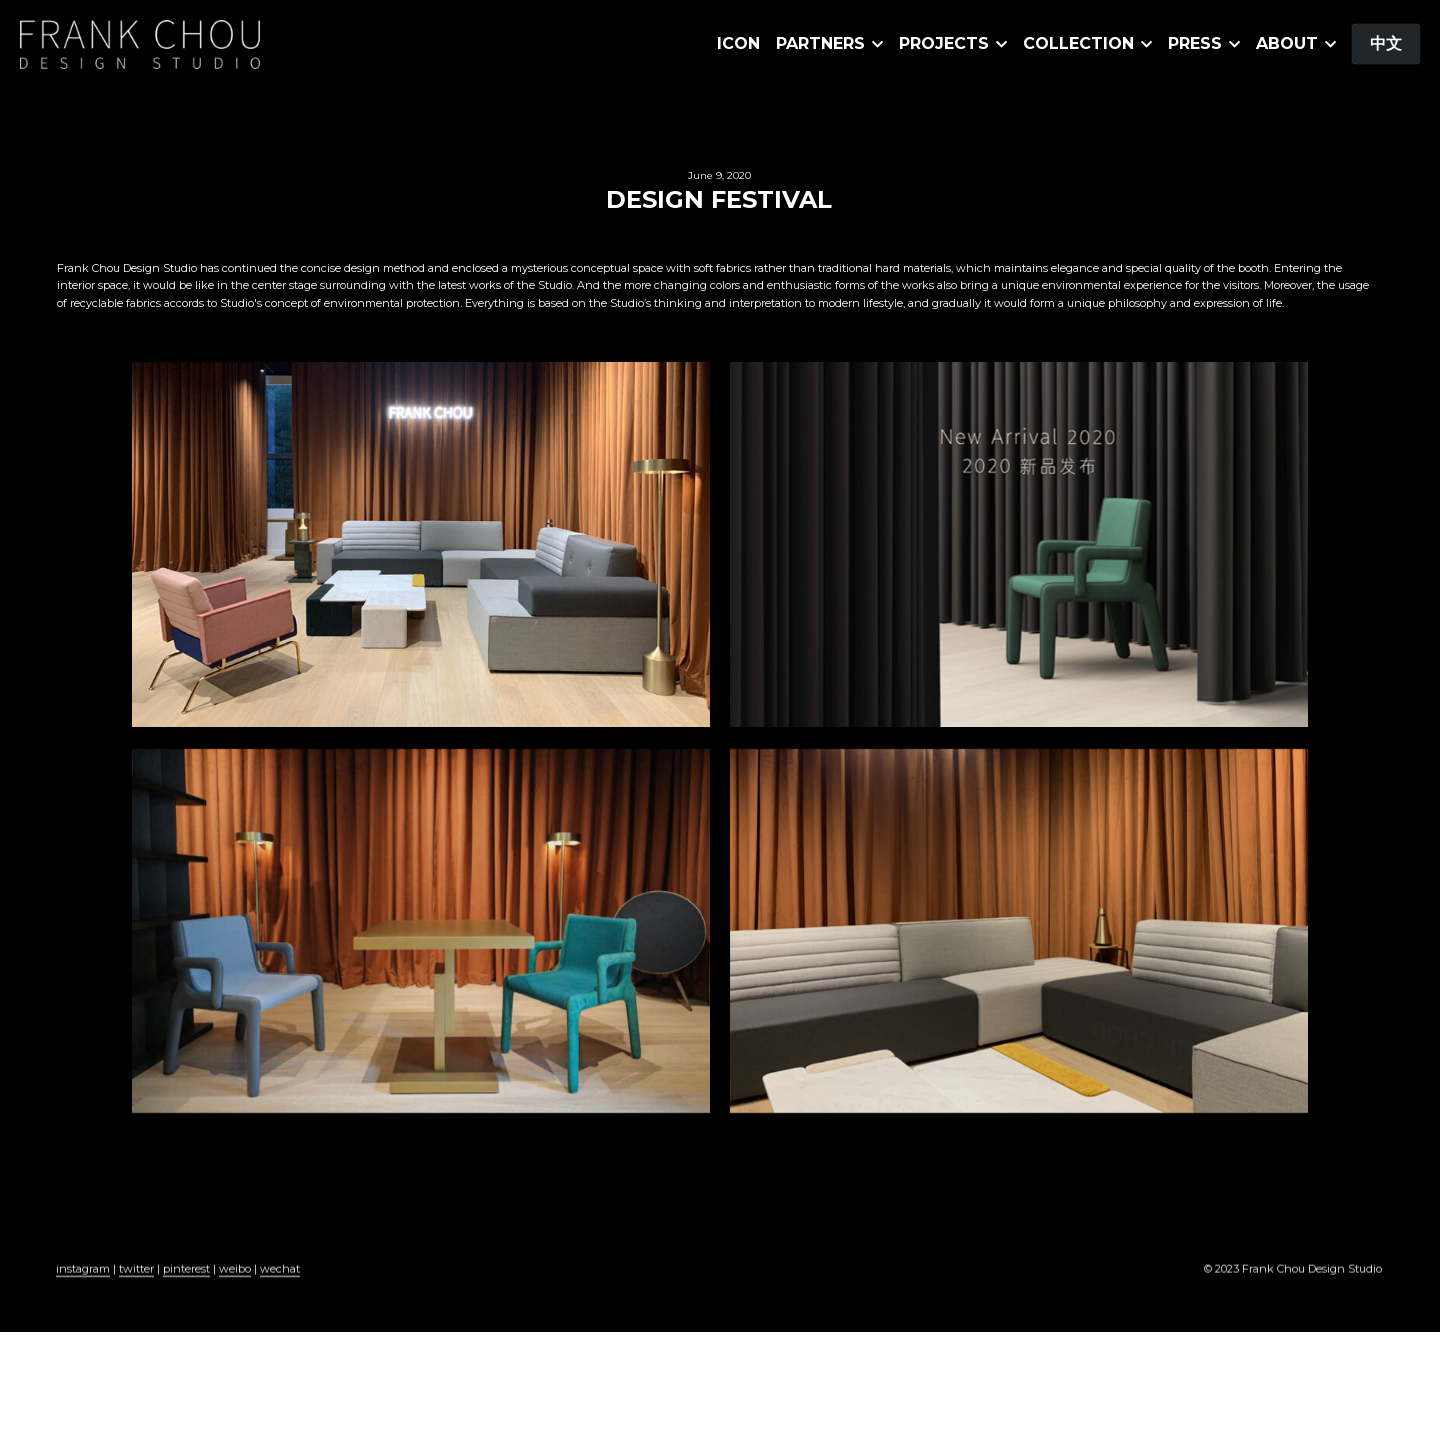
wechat (280, 1275)
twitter (136, 1275)
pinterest (186, 1275)
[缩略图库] (421, 544)
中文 (1386, 43)
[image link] (140, 42)
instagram (83, 1275)
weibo (235, 1275)
